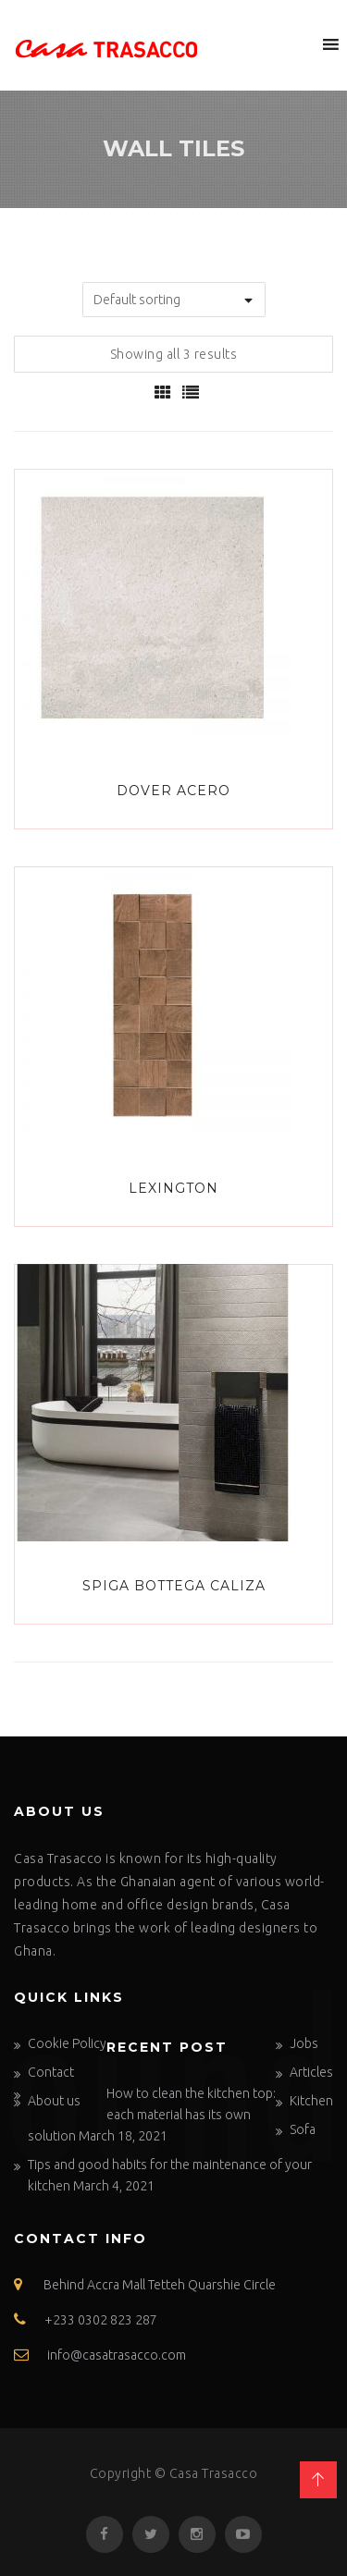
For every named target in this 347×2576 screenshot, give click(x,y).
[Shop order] (174, 299)
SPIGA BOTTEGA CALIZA (174, 1585)
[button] (296, 44)
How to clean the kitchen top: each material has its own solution (152, 2114)
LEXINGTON (173, 1188)
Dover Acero (173, 790)
